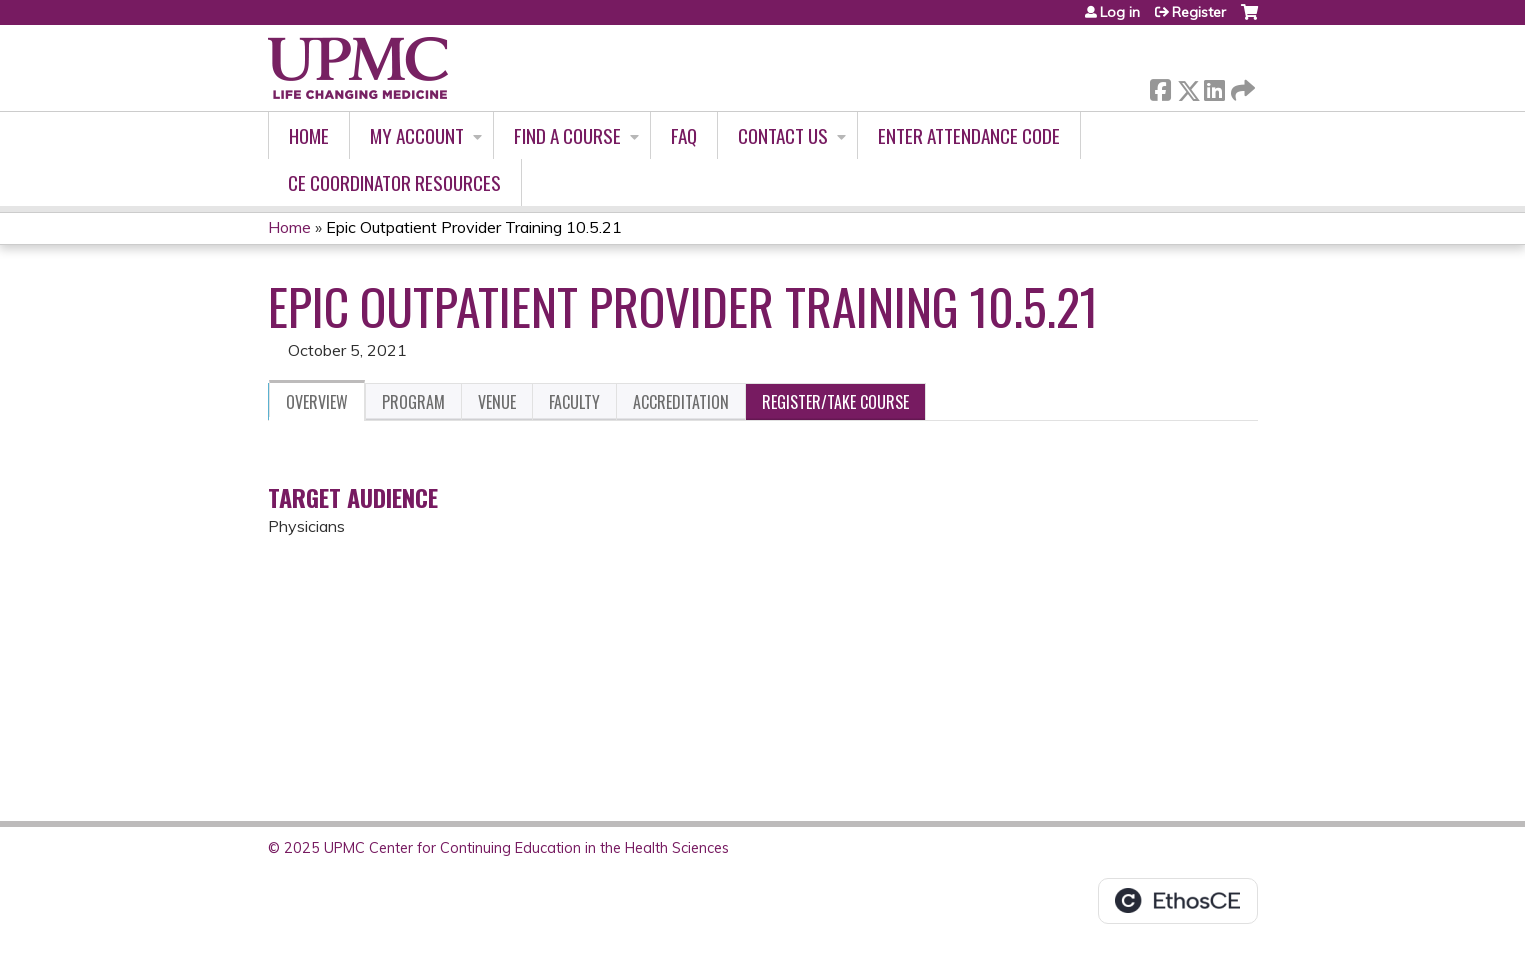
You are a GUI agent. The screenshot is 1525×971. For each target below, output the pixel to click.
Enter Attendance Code (969, 135)
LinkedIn (1214, 86)
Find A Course (567, 135)
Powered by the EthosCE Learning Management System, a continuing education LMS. (1178, 901)
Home (309, 135)
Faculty (574, 402)
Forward (1241, 86)
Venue (497, 402)
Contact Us (783, 135)
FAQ (684, 135)
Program (413, 402)
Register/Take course (835, 402)
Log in (1120, 12)
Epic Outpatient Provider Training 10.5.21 (474, 227)
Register (1199, 12)
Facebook (1160, 86)
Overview (317, 402)
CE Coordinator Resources (394, 182)
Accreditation (681, 402)
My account (417, 135)
